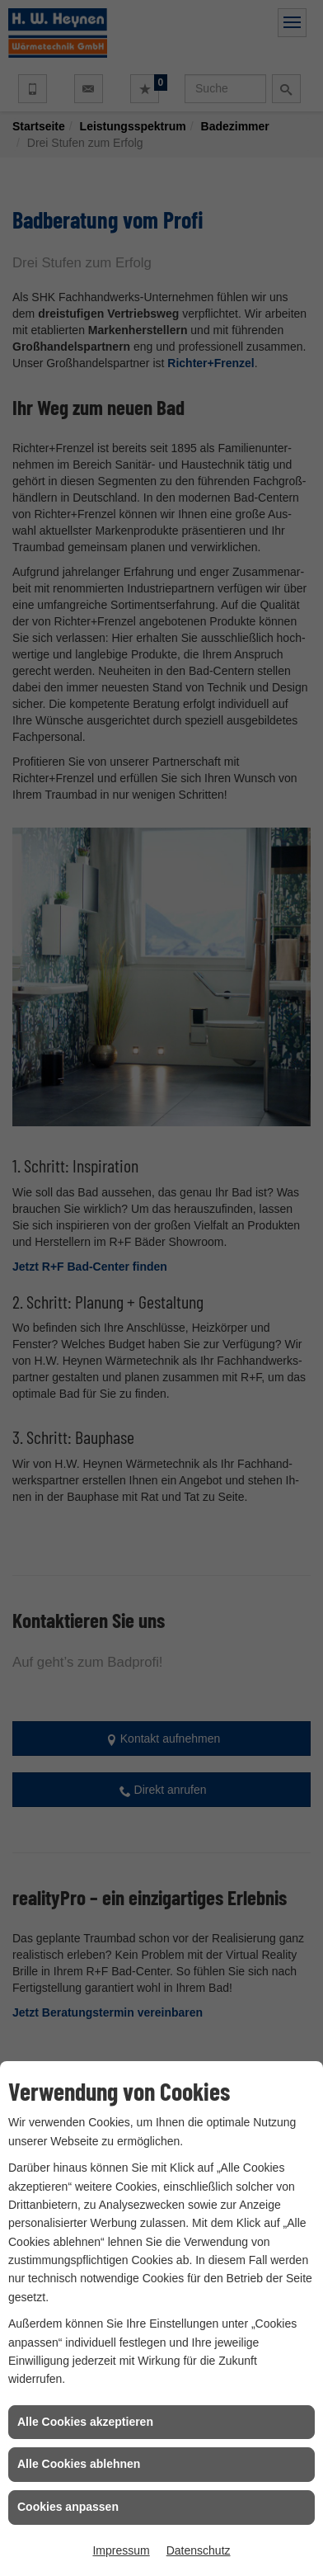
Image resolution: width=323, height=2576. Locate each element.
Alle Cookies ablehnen (78, 2463)
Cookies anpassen (68, 2506)
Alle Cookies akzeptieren (85, 2421)
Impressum (120, 2550)
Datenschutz (198, 2550)
